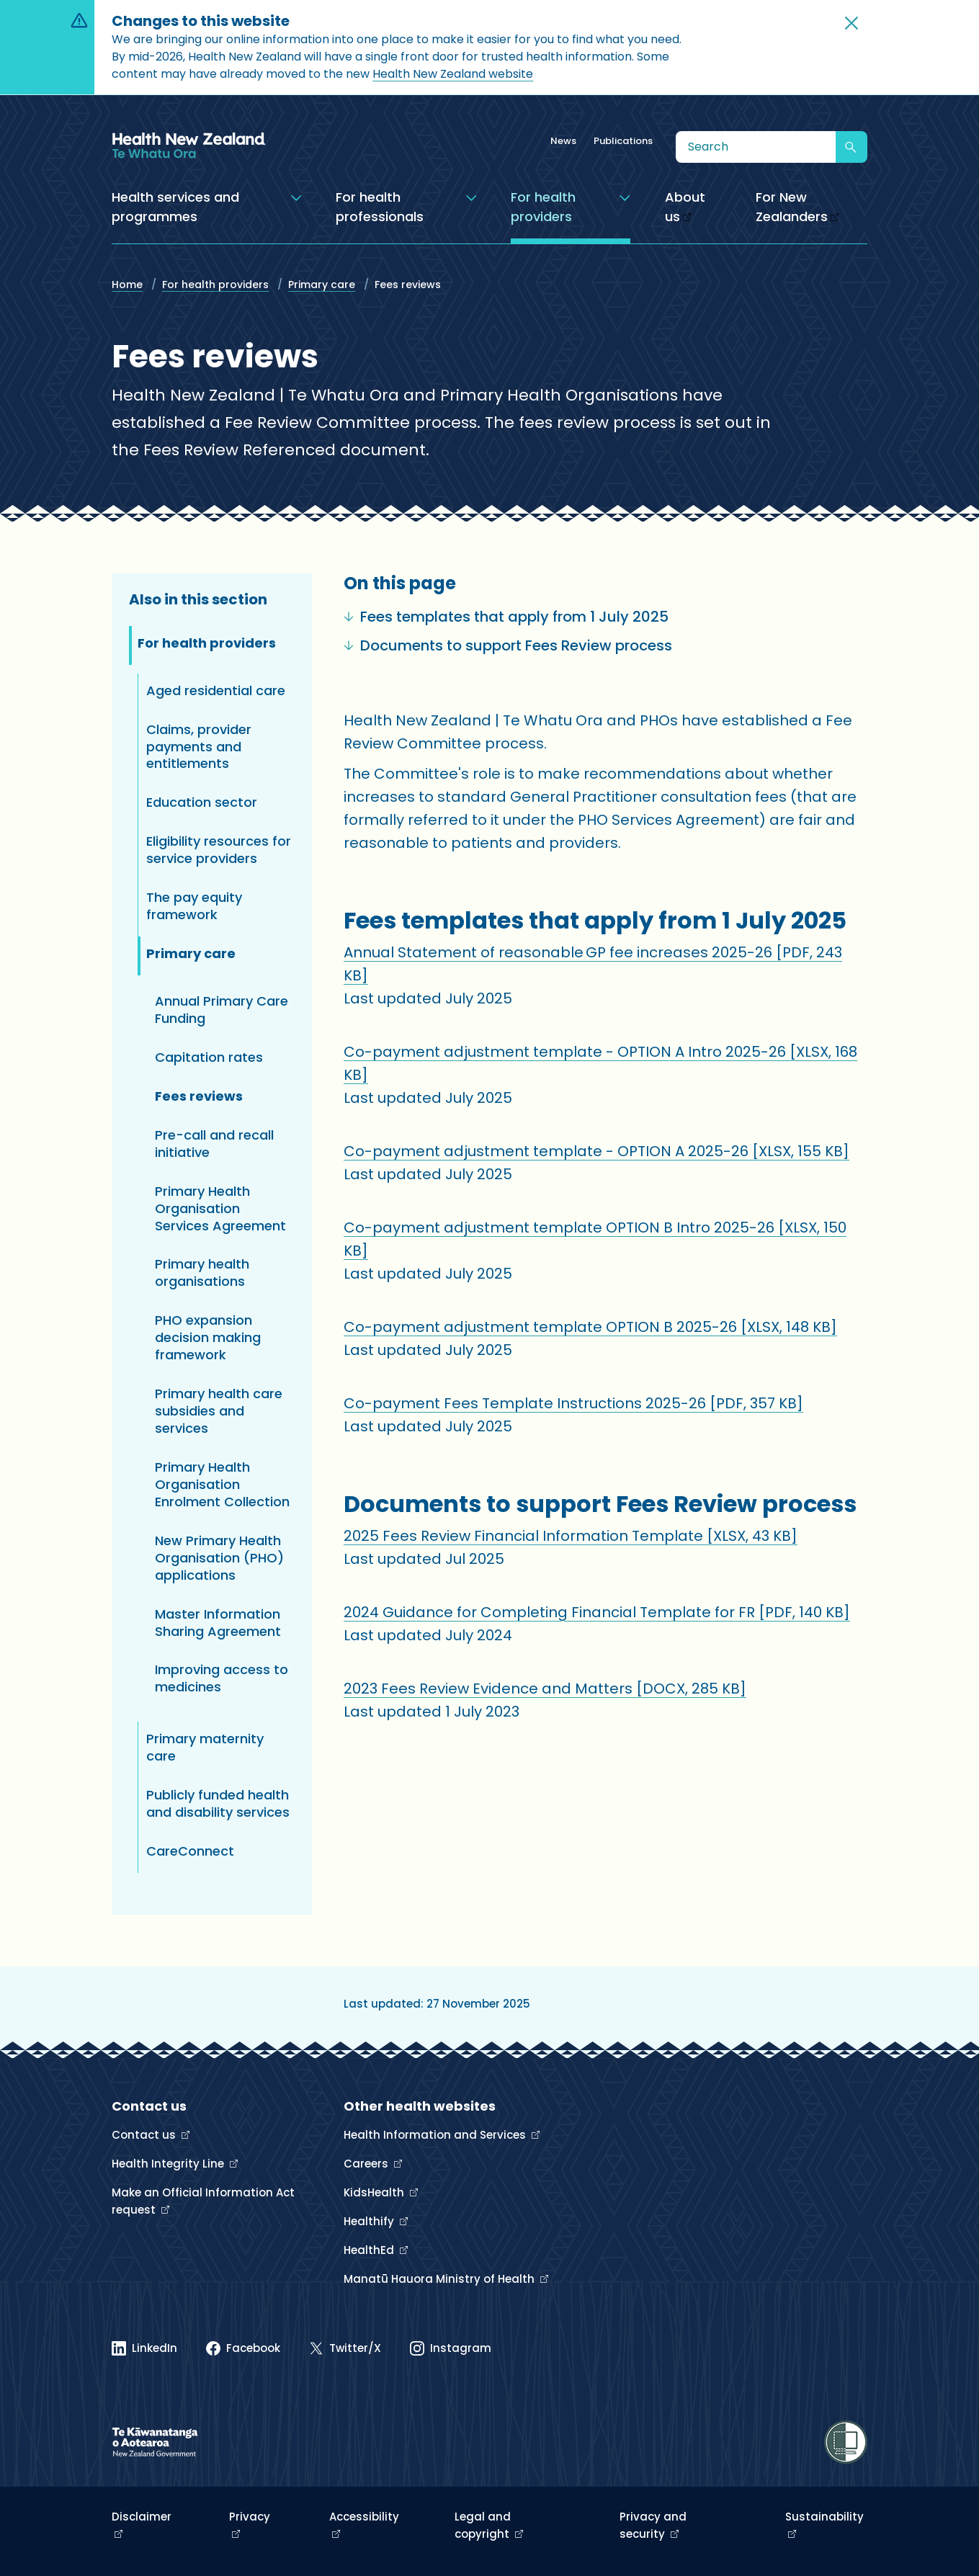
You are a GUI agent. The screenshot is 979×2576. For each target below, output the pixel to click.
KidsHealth (375, 2192)
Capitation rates (209, 1057)
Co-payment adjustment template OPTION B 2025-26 (590, 1327)
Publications (623, 141)
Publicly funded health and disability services (218, 1803)
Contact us (145, 2134)
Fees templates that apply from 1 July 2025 (506, 617)
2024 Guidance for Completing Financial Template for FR (597, 1612)
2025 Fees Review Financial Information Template (570, 1536)
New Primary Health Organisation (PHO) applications (219, 1557)
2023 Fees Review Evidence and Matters (545, 1688)
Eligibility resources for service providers (218, 849)
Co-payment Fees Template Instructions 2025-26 (573, 1403)
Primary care (321, 284)
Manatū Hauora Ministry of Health (440, 2278)
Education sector (201, 802)
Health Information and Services (436, 2134)
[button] (851, 23)
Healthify (370, 2221)
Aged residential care (215, 690)
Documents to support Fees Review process (508, 645)
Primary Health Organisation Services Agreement (220, 1208)
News (563, 141)
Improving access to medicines (221, 1678)
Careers (367, 2163)
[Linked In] (144, 2348)
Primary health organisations (202, 1272)
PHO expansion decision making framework (208, 1337)
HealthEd (370, 2250)
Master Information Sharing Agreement (218, 1622)
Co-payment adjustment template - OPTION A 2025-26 (596, 1151)
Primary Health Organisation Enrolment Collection (222, 1484)
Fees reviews (199, 1096)
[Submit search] (851, 147)
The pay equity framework (194, 905)
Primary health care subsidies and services (218, 1411)
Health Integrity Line (169, 2163)
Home (127, 284)
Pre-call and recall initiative (214, 1143)
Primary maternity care (205, 1747)
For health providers (215, 284)
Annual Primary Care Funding (221, 1009)
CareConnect (190, 1851)
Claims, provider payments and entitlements (198, 746)
